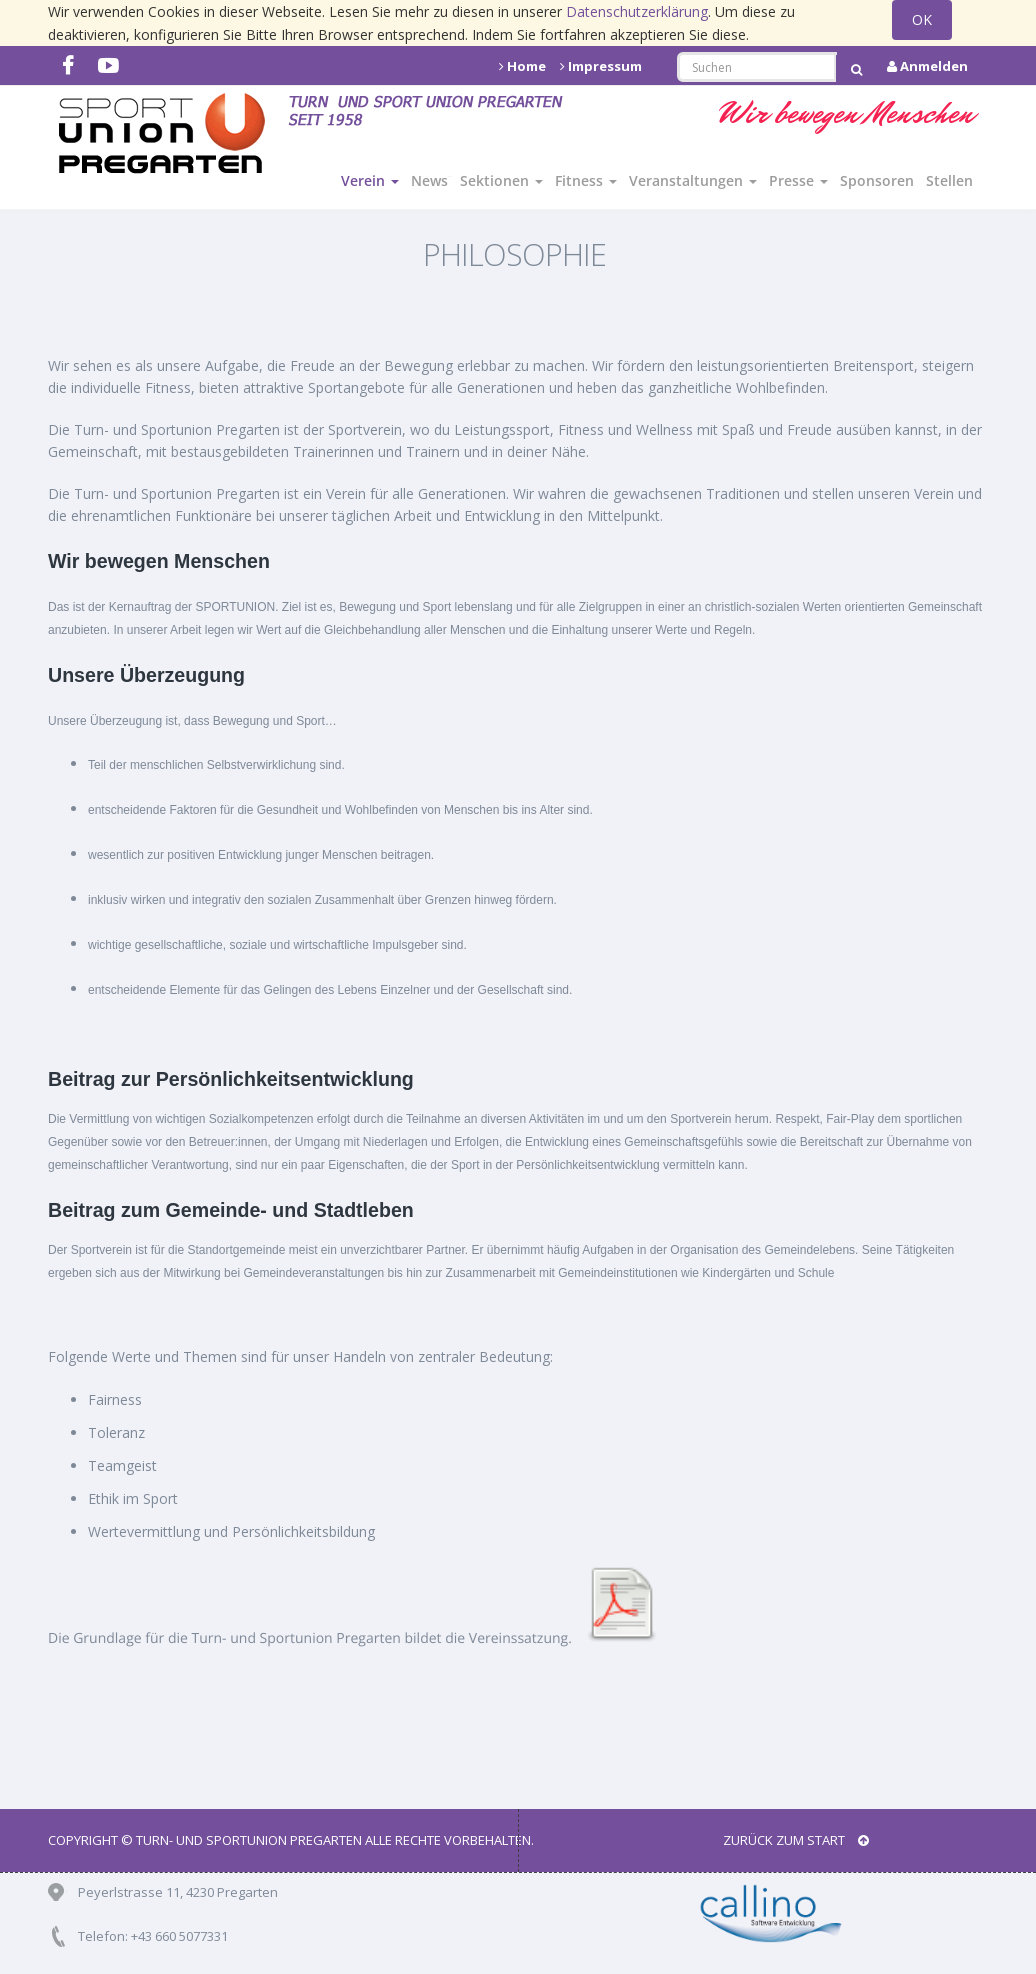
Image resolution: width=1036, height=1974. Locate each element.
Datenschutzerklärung (637, 11)
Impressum (601, 66)
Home (522, 66)
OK (922, 19)
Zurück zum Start (796, 1840)
